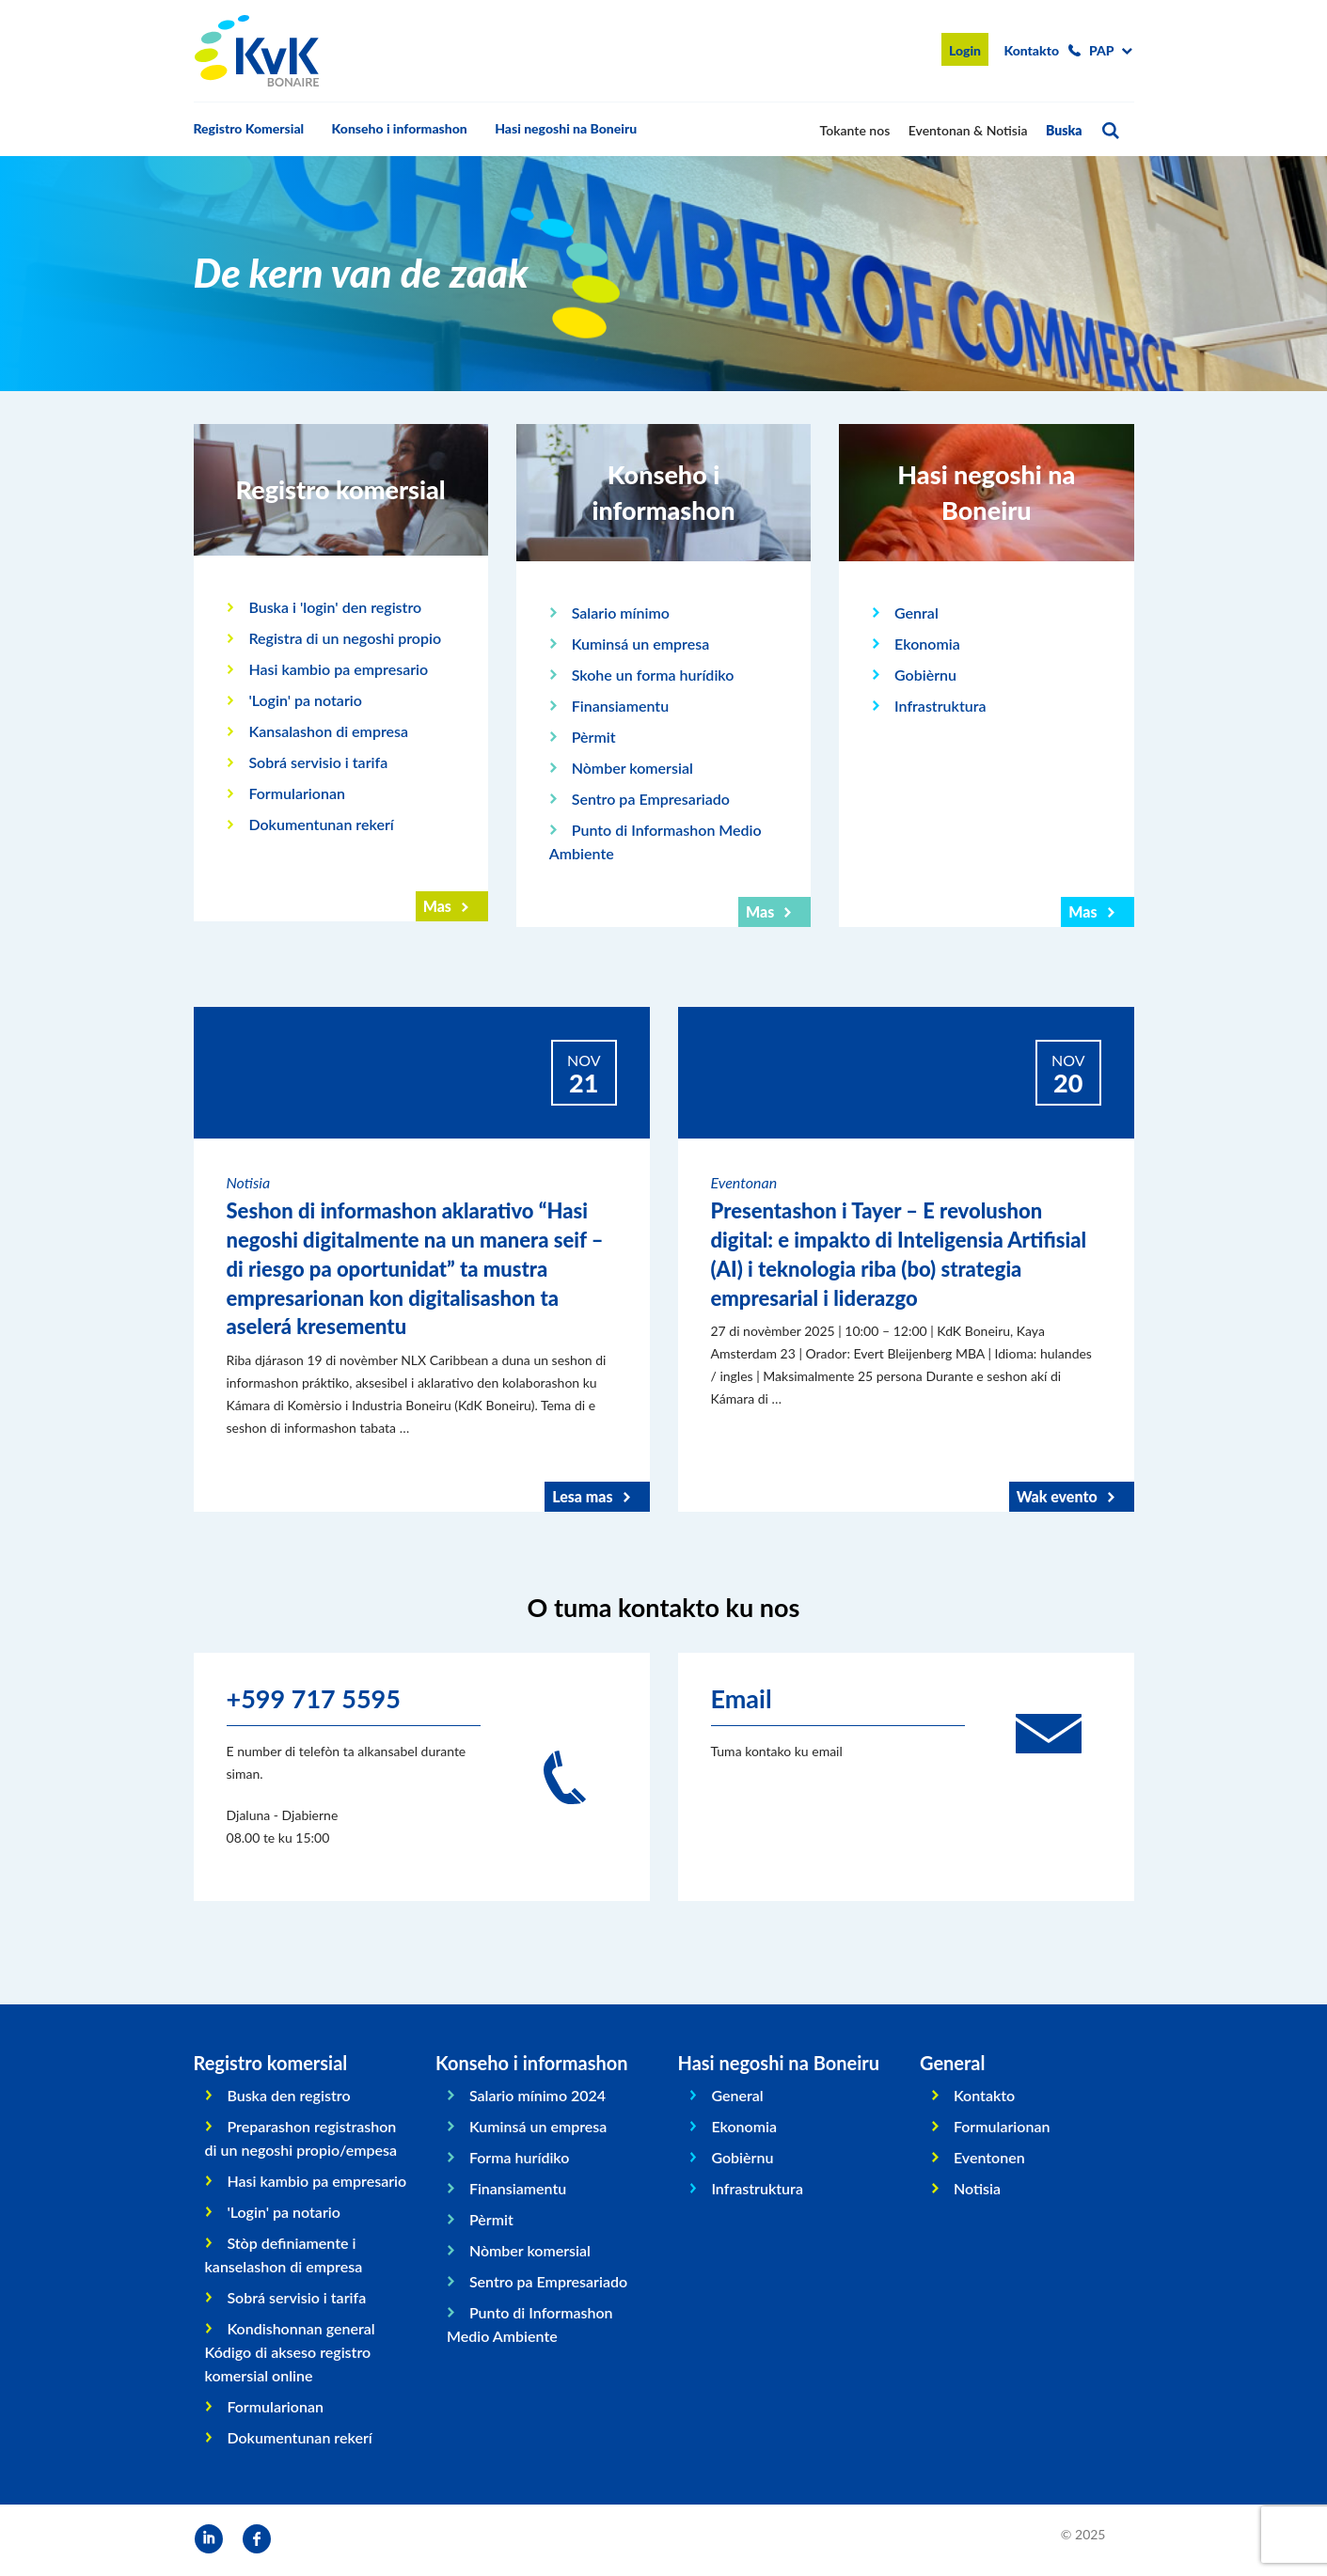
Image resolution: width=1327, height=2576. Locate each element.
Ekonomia (927, 643)
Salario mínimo (621, 612)
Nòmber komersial (632, 768)
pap (1101, 50)
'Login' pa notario (305, 700)
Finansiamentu (620, 706)
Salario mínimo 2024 (537, 2095)
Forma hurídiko (519, 2157)
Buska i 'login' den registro (334, 607)
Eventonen (989, 2157)
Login (965, 50)
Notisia (977, 2188)
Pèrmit (594, 737)
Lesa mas (582, 1496)
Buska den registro (288, 2095)
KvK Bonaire (257, 50)
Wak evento (1057, 1496)
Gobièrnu (925, 674)
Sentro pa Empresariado (651, 799)
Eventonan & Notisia (968, 130)
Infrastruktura (940, 706)
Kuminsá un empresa (641, 643)
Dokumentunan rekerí (320, 824)
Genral (916, 612)
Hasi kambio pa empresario (338, 669)
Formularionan (296, 793)
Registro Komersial (249, 128)
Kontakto (1031, 50)
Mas (437, 906)
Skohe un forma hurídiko (653, 674)
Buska (1064, 130)
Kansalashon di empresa (328, 731)
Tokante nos (855, 130)
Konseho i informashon (399, 128)
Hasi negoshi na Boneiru (566, 128)
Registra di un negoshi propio (344, 638)
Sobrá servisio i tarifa (317, 762)
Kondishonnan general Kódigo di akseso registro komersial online (290, 2351)
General (737, 2095)
